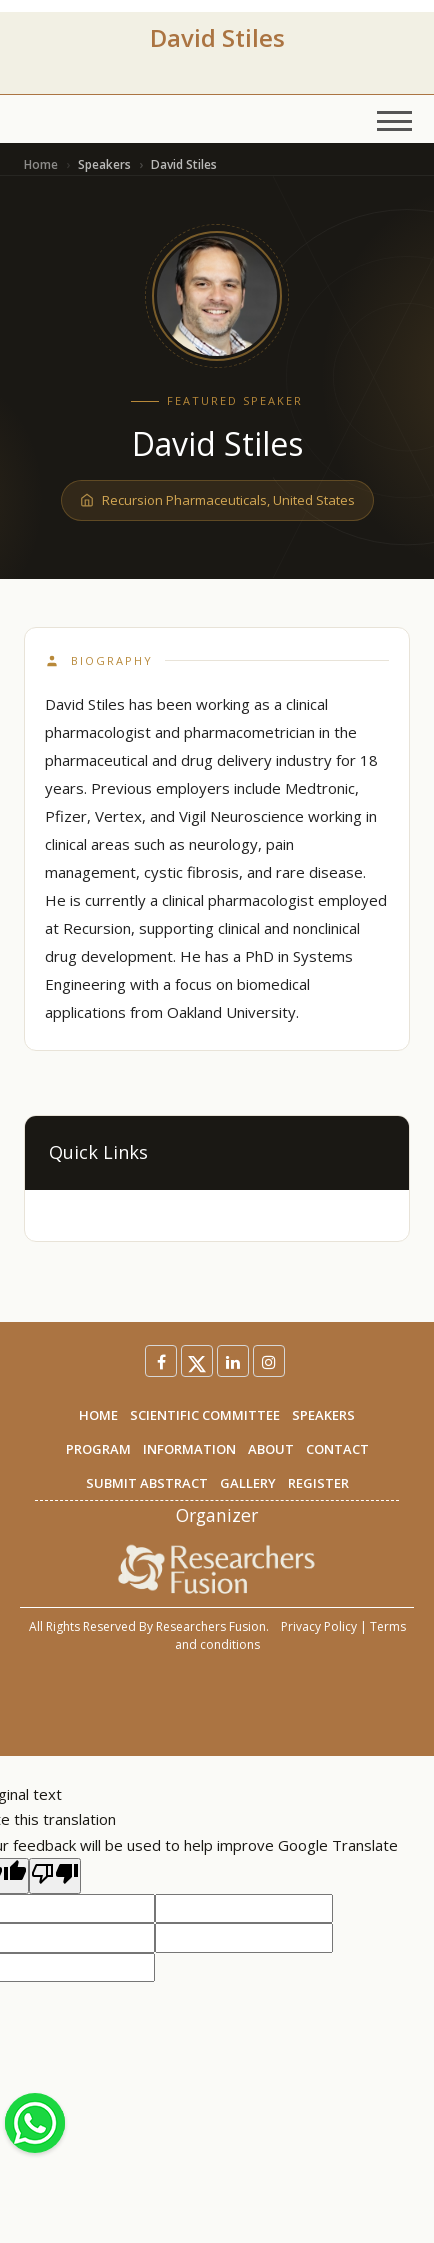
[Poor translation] (55, 1876)
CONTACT (337, 1449)
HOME (98, 1415)
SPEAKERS (323, 1415)
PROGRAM (98, 1449)
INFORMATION (189, 1449)
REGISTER (318, 1483)
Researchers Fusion (211, 1626)
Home (41, 164)
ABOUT (271, 1449)
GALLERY (248, 1483)
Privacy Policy (319, 1626)
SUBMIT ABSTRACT (147, 1483)
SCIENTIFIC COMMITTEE (205, 1415)
